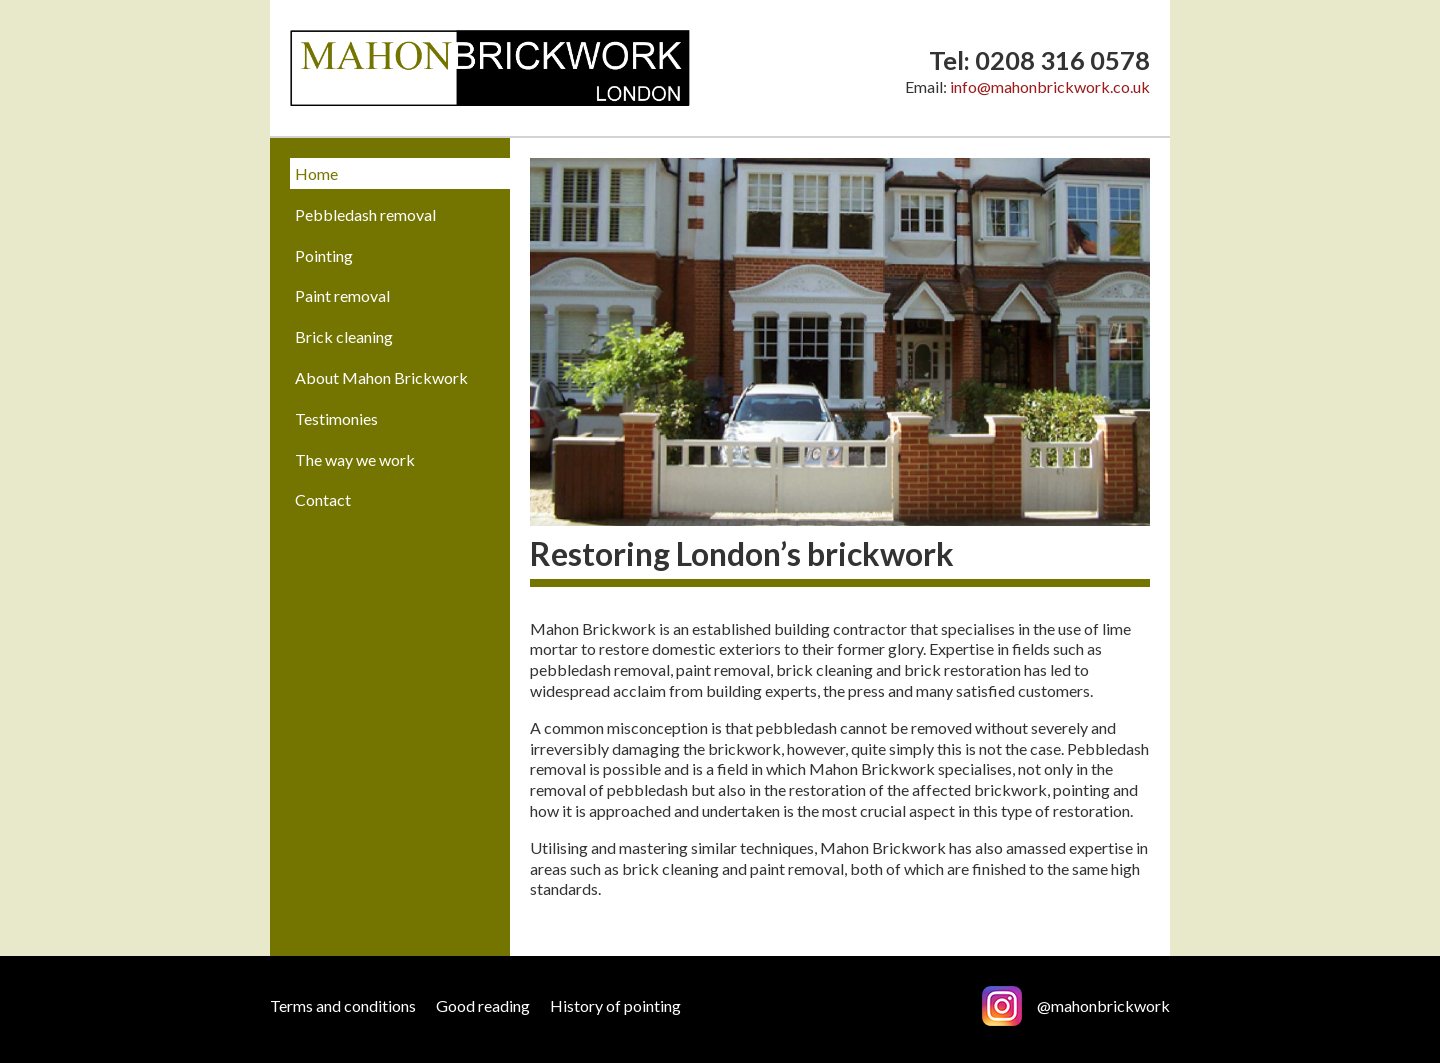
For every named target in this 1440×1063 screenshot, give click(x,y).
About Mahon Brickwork (381, 377)
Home (316, 173)
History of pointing (615, 1005)
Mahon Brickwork (490, 68)
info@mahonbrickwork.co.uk (1050, 86)
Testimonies (336, 418)
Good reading (483, 1005)
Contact (323, 499)
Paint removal (342, 295)
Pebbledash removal (365, 214)
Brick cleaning (344, 336)
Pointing (324, 255)
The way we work (355, 459)
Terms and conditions (343, 1005)
